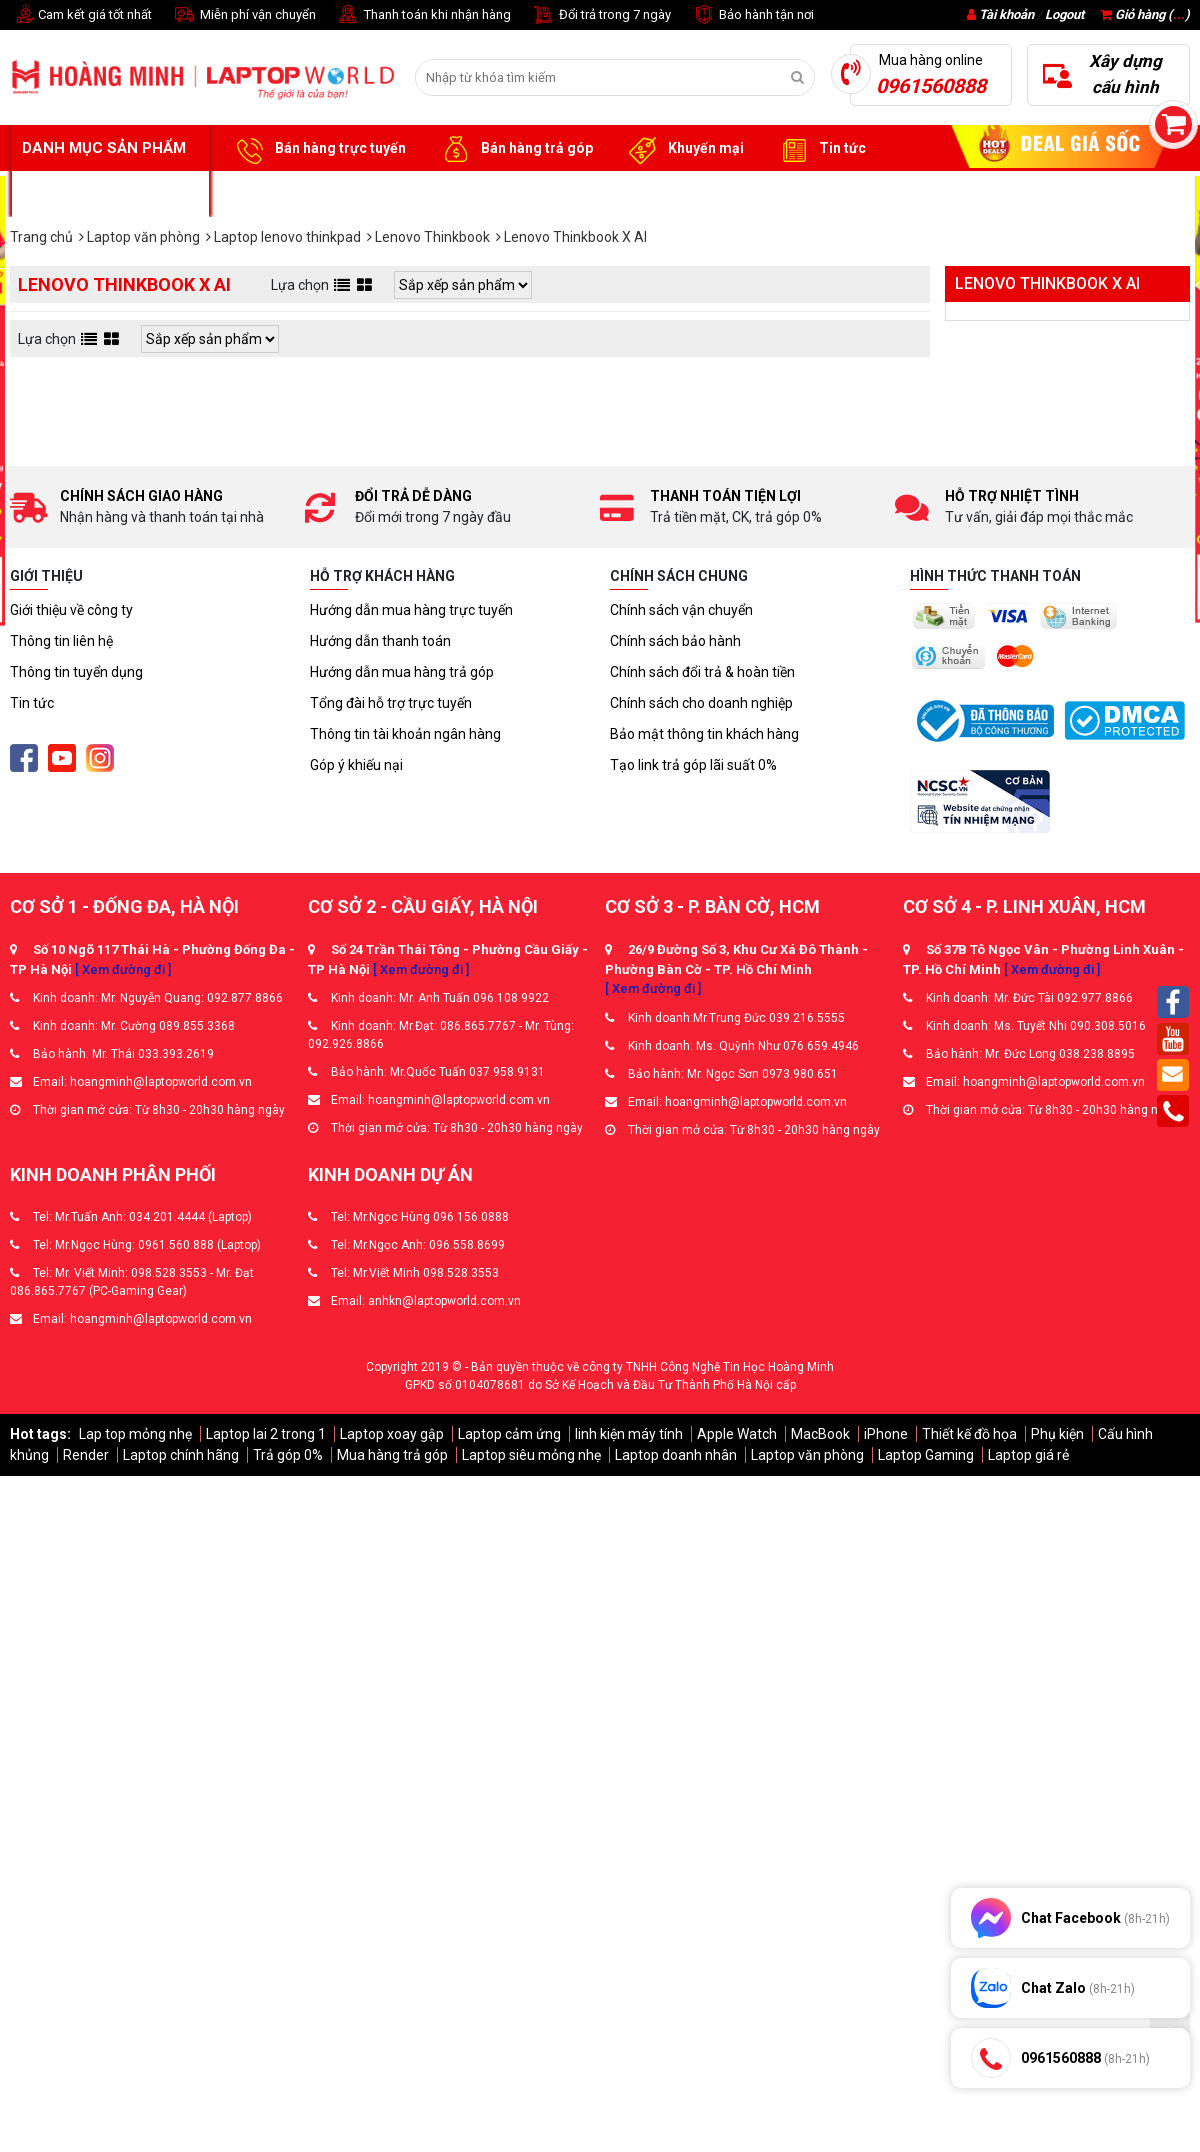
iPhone (886, 1434)
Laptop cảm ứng (509, 1434)
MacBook (820, 1434)
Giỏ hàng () (1145, 14)
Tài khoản (1006, 14)
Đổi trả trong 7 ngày (601, 15)
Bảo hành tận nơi (752, 15)
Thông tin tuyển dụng (76, 672)
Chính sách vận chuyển (681, 610)
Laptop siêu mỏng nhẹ (531, 1455)
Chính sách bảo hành (675, 641)
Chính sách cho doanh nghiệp (701, 703)
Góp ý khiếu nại (356, 765)
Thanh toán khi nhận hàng (423, 15)
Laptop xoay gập (392, 1434)
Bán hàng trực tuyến (318, 149)
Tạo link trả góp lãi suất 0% (693, 765)
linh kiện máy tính (629, 1434)
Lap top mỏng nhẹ (135, 1434)
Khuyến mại (683, 149)
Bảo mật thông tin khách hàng (704, 734)
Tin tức (820, 149)
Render (86, 1455)
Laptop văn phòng (807, 1455)
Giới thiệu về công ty (71, 610)
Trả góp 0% (288, 1455)
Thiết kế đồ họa (969, 1434)
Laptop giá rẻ (1028, 1455)
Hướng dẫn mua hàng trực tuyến (411, 610)
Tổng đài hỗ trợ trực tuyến (391, 703)
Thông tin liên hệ (61, 641)
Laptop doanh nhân (676, 1455)
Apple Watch (737, 1434)
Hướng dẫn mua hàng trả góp (402, 672)
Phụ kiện (1057, 1434)
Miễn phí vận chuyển (244, 15)
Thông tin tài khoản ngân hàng (405, 734)
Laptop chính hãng (181, 1455)
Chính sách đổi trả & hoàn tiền (702, 672)
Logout (1064, 14)
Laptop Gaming (926, 1455)
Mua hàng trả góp (392, 1455)
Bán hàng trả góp (514, 149)
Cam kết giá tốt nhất (81, 15)
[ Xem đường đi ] (123, 969)
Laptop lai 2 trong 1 (266, 1434)
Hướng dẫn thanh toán (380, 641)
